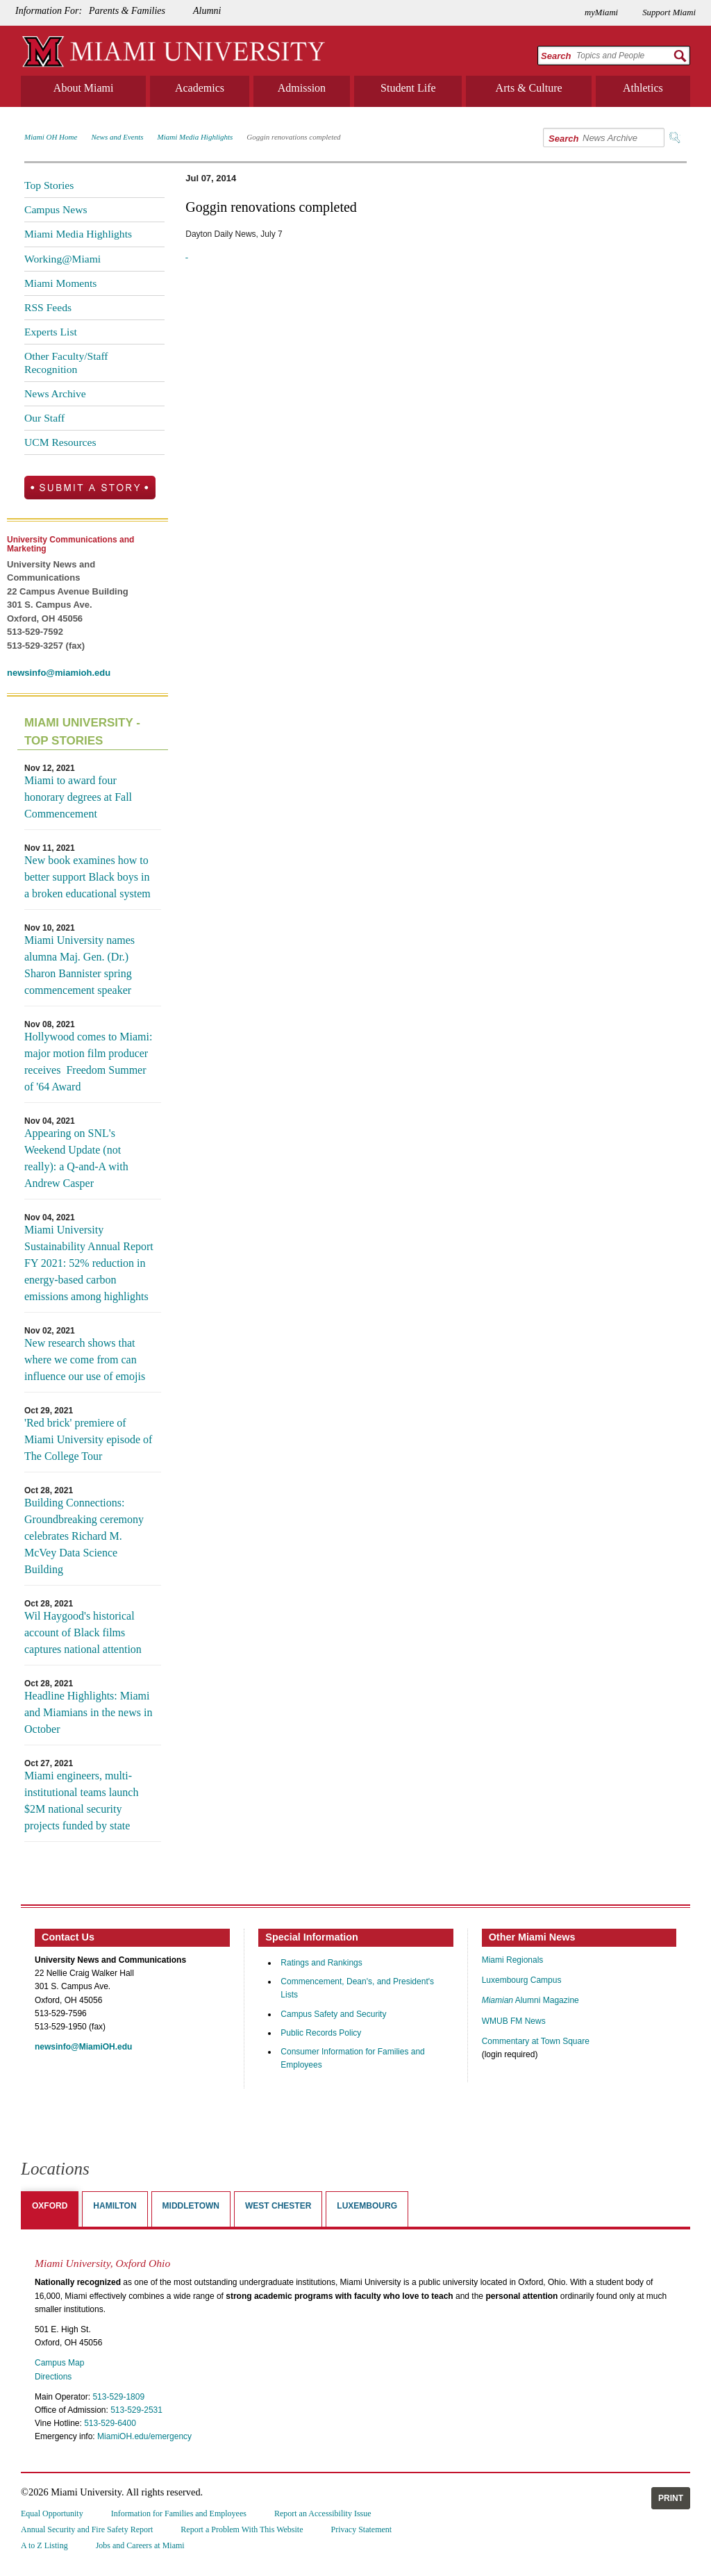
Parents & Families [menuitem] (127, 11)
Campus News (55, 209)
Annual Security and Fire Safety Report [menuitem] (87, 2529)
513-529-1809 (118, 2397)
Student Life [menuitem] (408, 88)
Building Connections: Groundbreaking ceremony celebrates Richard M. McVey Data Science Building (84, 1536)
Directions (53, 2377)
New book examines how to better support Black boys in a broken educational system (87, 876)
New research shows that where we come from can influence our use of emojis (84, 1359)
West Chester (278, 2206)
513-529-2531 (136, 2410)
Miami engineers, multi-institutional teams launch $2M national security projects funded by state (81, 1800)
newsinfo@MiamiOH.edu (83, 2047)
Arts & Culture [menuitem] (529, 88)
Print (670, 2498)
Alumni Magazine (530, 2000)
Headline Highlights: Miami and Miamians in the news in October (88, 1712)
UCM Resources (60, 442)
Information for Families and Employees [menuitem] (178, 2513)
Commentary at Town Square (535, 2041)
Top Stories (49, 185)
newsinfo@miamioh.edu (58, 672)
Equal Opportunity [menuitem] (52, 2513)
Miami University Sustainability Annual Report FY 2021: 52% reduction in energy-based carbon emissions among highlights (88, 1263)
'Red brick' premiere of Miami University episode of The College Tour (88, 1439)
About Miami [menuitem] (83, 88)
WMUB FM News (514, 2021)
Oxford (49, 2206)
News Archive (55, 393)
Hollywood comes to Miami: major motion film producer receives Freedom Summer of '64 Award (88, 1061)
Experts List (50, 332)
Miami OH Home (50, 137)
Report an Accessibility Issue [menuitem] (322, 2513)
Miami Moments (60, 283)
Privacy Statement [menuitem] (361, 2529)
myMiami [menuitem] (601, 12)
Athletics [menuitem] (643, 88)
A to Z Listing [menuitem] (44, 2545)
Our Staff (44, 418)
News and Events (117, 137)
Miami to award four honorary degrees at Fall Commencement (78, 797)
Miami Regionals (513, 1960)
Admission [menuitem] (302, 88)
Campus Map (59, 2363)
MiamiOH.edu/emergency (144, 2436)
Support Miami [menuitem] (669, 12)
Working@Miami (62, 259)
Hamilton (114, 2206)
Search (556, 55)
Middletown (190, 2206)
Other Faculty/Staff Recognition (66, 362)
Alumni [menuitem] (207, 11)
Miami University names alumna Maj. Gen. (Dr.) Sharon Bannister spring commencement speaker (79, 965)
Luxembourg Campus (522, 1980)
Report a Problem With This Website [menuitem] (242, 2529)
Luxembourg (367, 2206)
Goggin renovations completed (293, 137)
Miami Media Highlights (195, 137)
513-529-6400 (110, 2423)
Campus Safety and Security (333, 2014)
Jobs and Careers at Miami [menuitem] (140, 2545)
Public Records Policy (321, 2033)
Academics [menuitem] (199, 88)
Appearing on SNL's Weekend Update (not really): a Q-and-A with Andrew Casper (76, 1158)
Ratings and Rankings (321, 1963)
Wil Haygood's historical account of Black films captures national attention (83, 1632)
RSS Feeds (48, 307)
